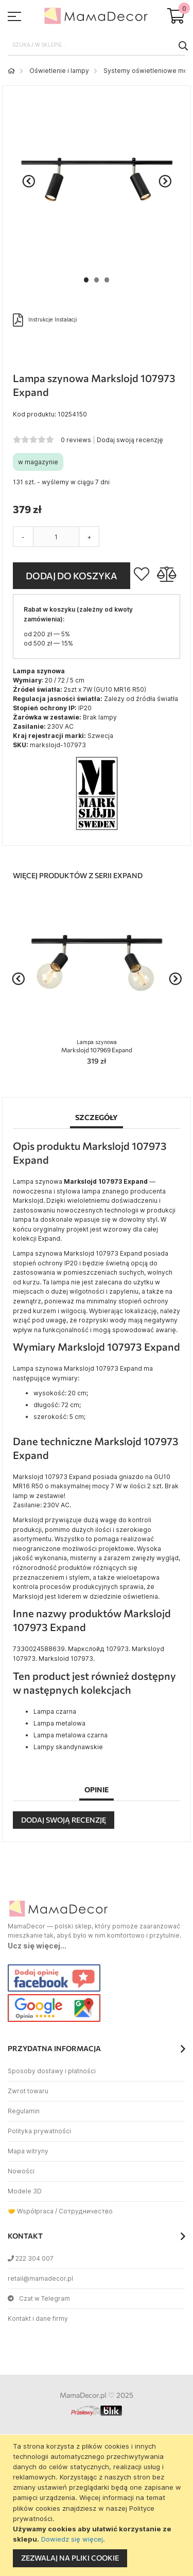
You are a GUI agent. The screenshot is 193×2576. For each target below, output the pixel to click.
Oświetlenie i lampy (59, 70)
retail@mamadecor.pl (40, 2278)
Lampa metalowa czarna (70, 1735)
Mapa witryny (28, 2151)
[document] (98, 2505)
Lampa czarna (54, 1711)
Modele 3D (25, 2191)
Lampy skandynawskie (68, 1747)
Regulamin (24, 2111)
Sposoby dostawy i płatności (52, 2071)
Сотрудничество (86, 2211)
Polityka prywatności (39, 2131)
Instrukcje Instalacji (45, 320)
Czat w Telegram (39, 2298)
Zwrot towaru (28, 2091)
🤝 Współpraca (31, 2211)
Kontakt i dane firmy (38, 2318)
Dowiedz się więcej (72, 2539)
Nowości (21, 2171)
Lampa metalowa (59, 1723)
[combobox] (96, 45)
